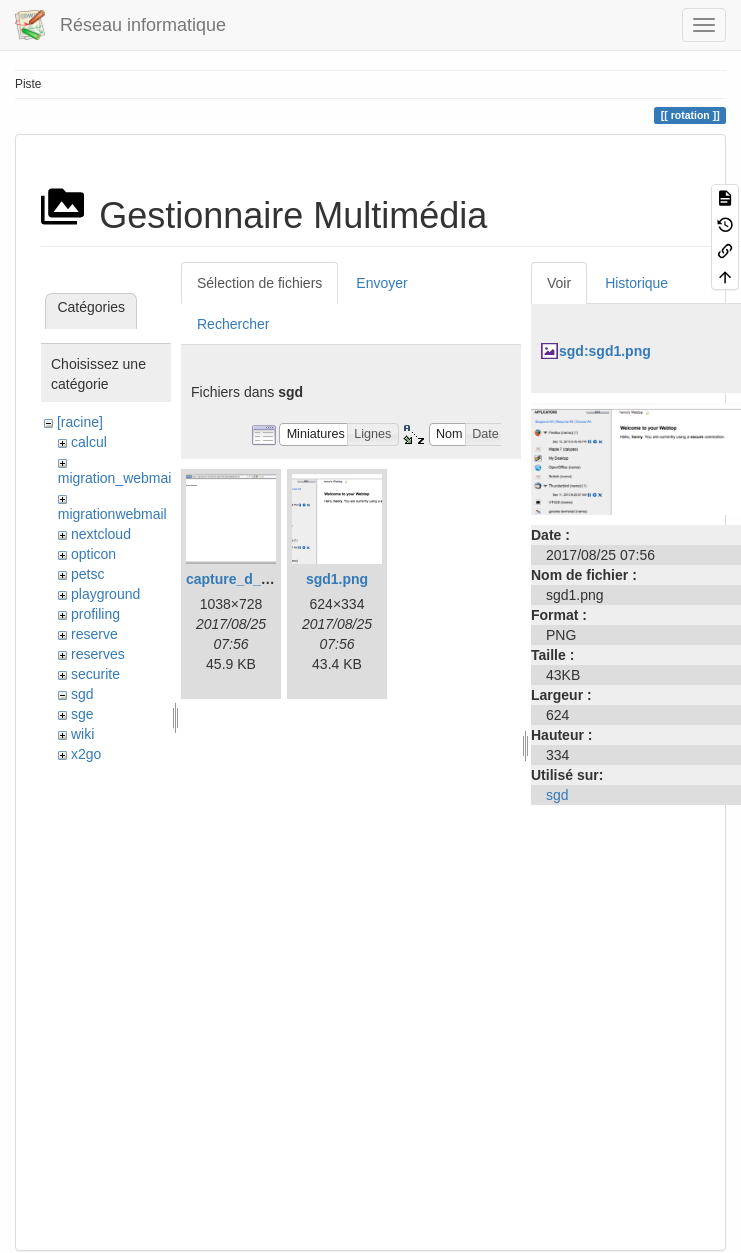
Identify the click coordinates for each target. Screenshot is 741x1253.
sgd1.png (337, 579)
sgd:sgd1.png (605, 351)
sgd (82, 694)
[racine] (80, 422)
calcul (89, 442)
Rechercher (233, 324)
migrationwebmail (112, 514)
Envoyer (381, 283)
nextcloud (101, 534)
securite (95, 674)
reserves (98, 654)
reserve (94, 634)
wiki (82, 734)
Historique (636, 283)
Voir (559, 283)
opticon (93, 554)
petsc (87, 574)
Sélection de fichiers (259, 283)
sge (82, 714)
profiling (95, 614)
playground (105, 594)
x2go (86, 754)
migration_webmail (116, 478)
